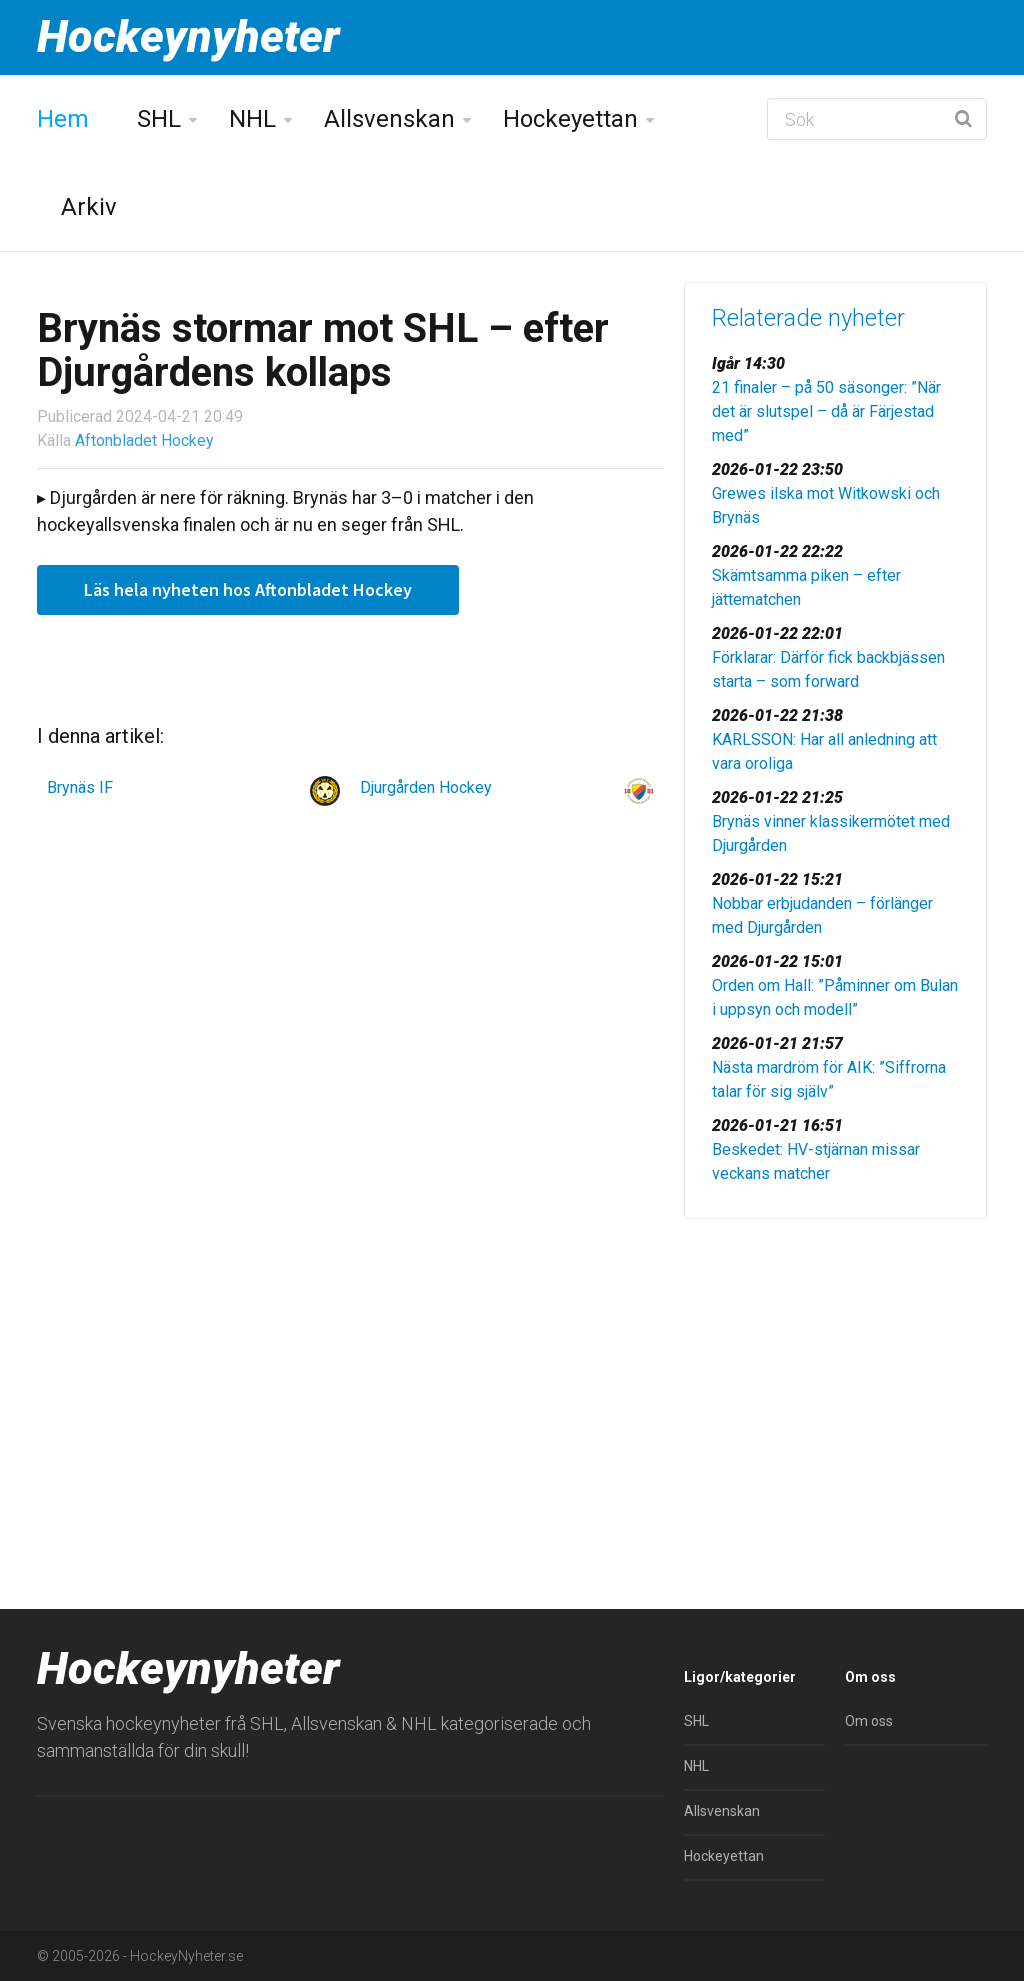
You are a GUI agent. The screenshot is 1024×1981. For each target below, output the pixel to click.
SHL (159, 119)
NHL (252, 119)
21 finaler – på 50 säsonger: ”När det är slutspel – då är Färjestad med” (826, 411)
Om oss (869, 1721)
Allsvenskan (389, 119)
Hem (63, 119)
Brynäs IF (80, 787)
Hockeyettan (570, 119)
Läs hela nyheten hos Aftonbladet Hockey (248, 589)
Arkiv (89, 207)
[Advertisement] (835, 1374)
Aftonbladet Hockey (144, 440)
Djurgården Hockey (426, 787)
